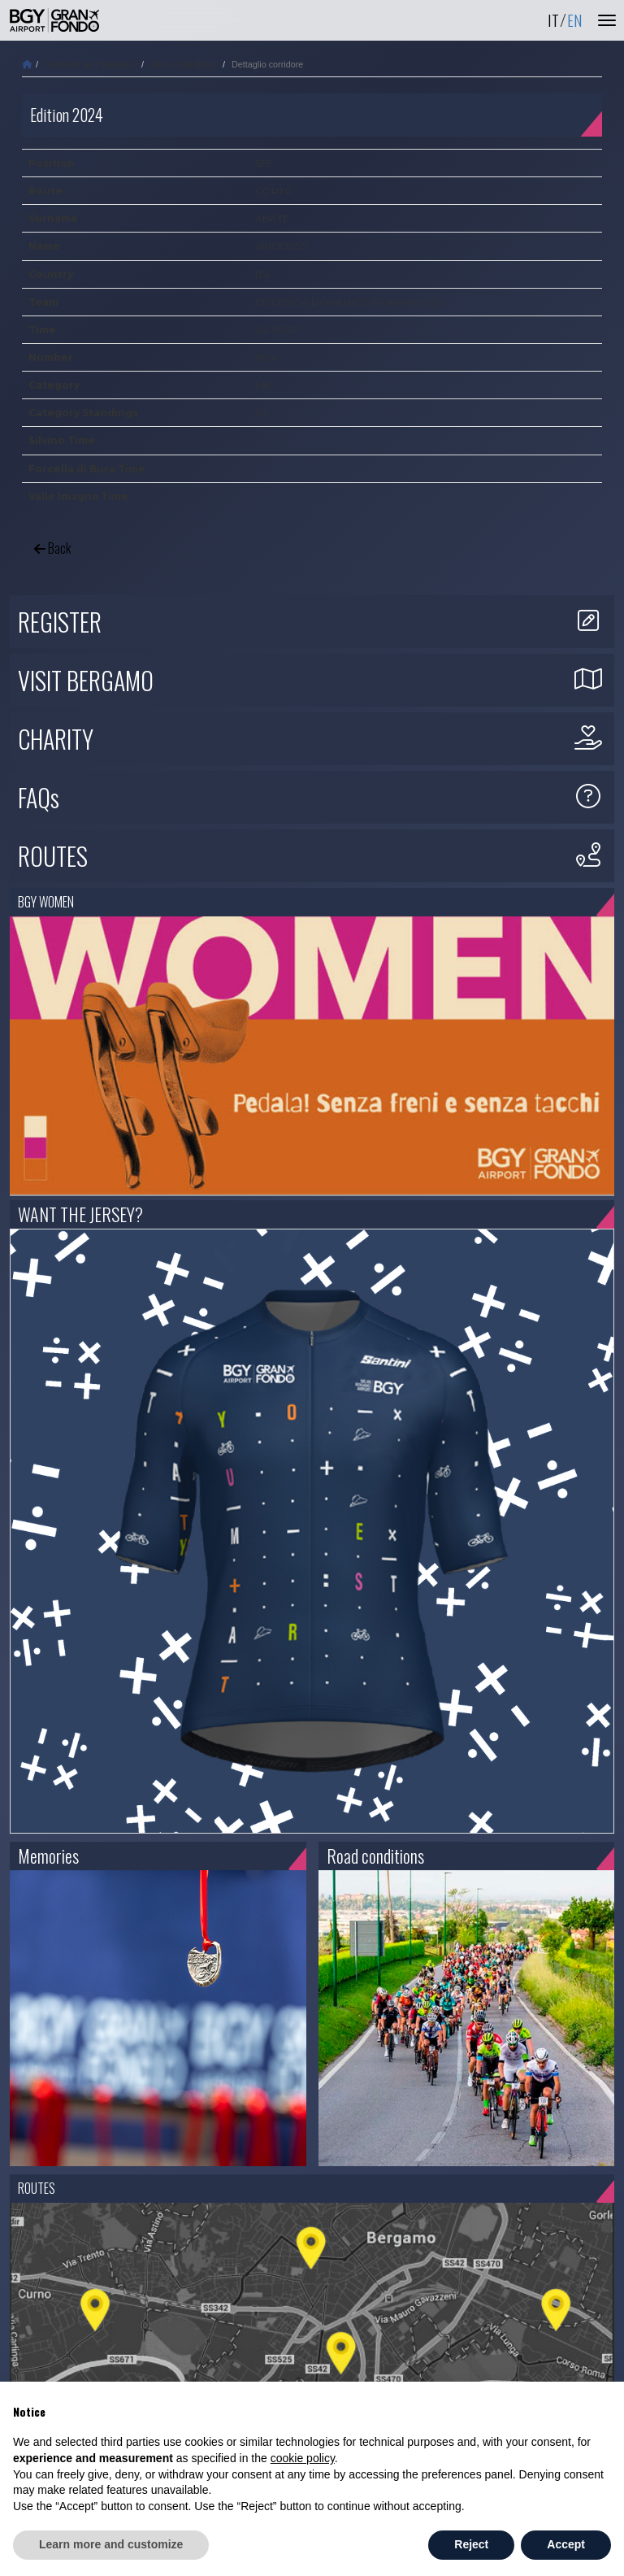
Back (52, 548)
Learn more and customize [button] (111, 2544)
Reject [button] (471, 2544)
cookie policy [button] (303, 2458)
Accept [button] (566, 2544)
